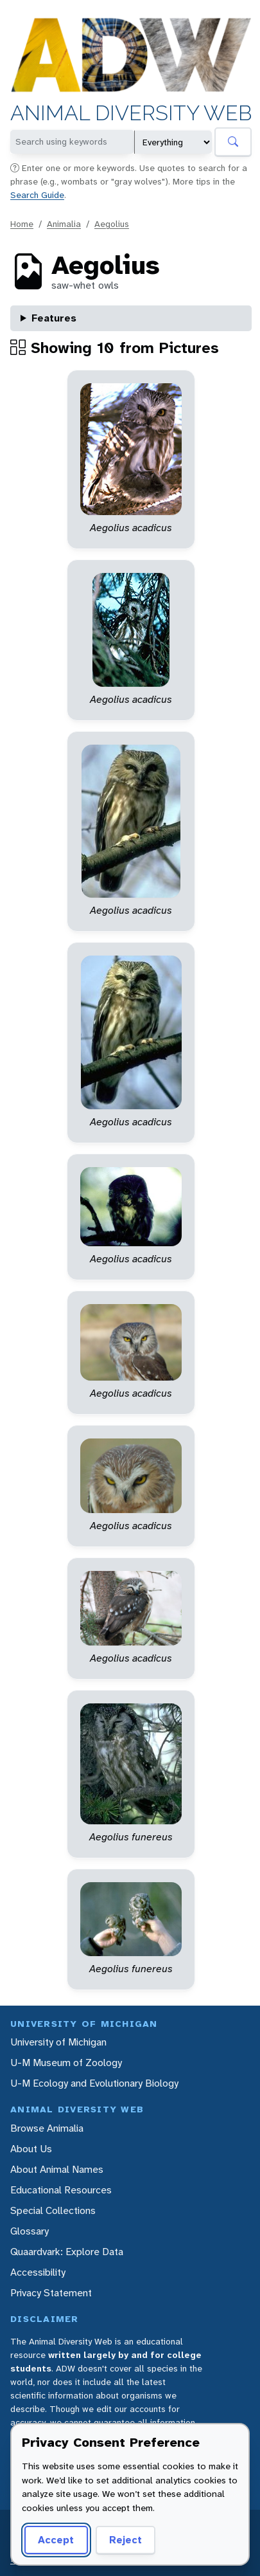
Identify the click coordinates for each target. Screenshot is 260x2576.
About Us (31, 2148)
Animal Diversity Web (131, 114)
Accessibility (37, 2272)
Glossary (29, 2231)
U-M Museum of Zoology (66, 2062)
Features (53, 318)
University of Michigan (58, 2042)
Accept (56, 2539)
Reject (125, 2539)
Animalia (64, 224)
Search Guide (37, 195)
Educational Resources (61, 2190)
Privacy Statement (51, 2292)
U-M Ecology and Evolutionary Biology (94, 2083)
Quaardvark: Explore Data (66, 2251)
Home (21, 224)
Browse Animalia (46, 2128)
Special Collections (53, 2210)
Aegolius (111, 224)
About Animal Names (56, 2169)
